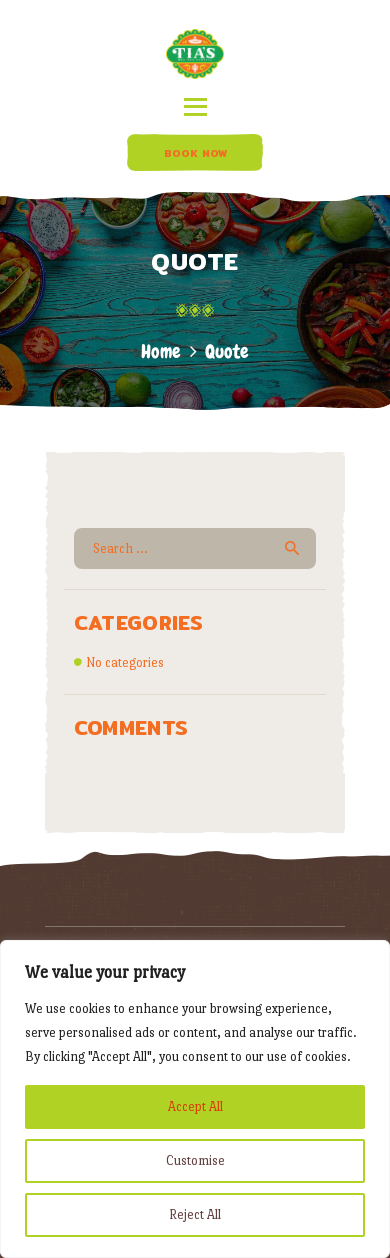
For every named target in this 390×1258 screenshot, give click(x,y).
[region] (195, 1099)
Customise (195, 1160)
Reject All (195, 1214)
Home (161, 351)
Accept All (195, 1106)
